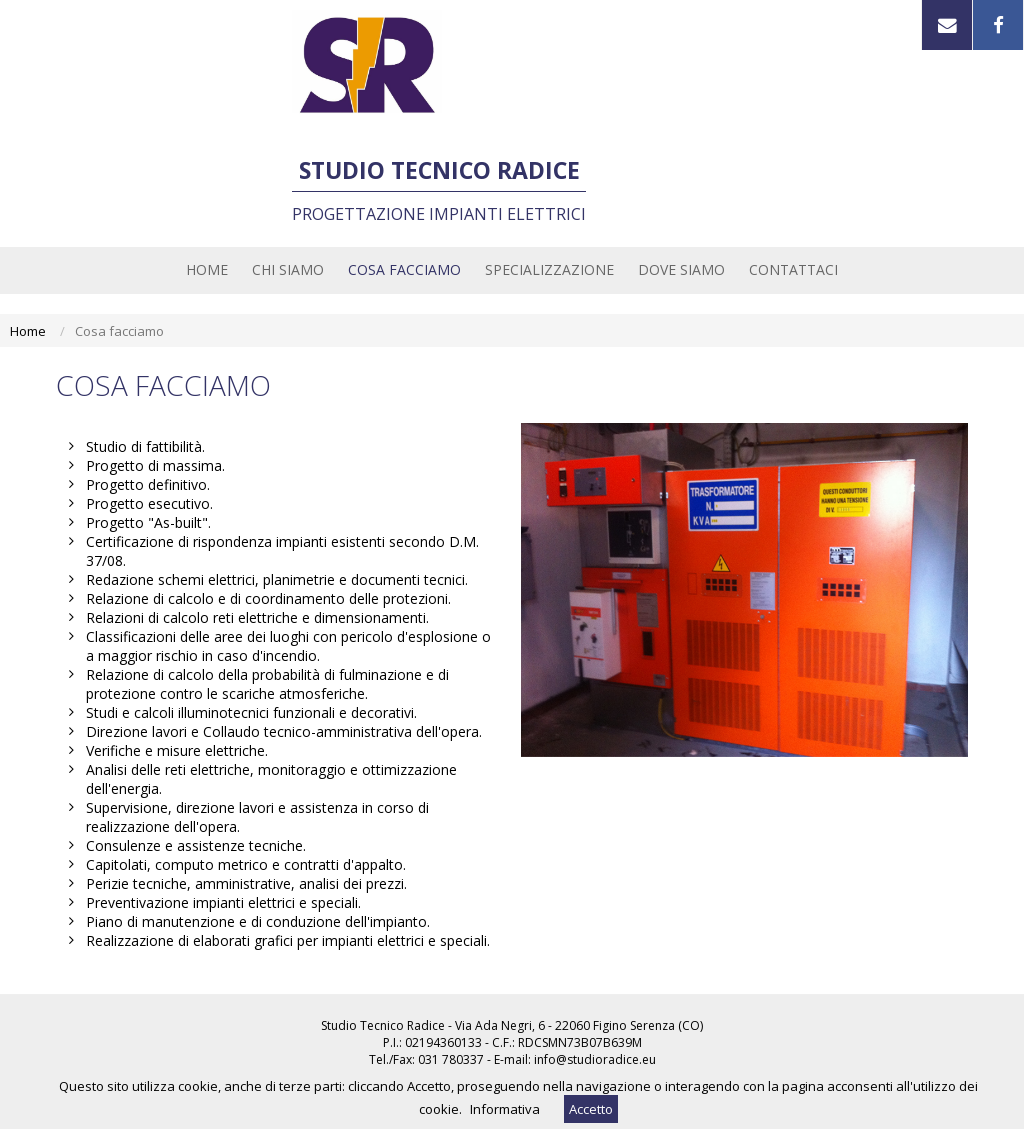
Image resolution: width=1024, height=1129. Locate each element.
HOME (207, 269)
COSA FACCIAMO (404, 269)
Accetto (591, 1109)
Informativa (505, 1109)
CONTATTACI (793, 269)
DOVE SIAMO (681, 269)
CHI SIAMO (288, 269)
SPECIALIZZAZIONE (549, 269)
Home (28, 331)
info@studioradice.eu (595, 1059)
